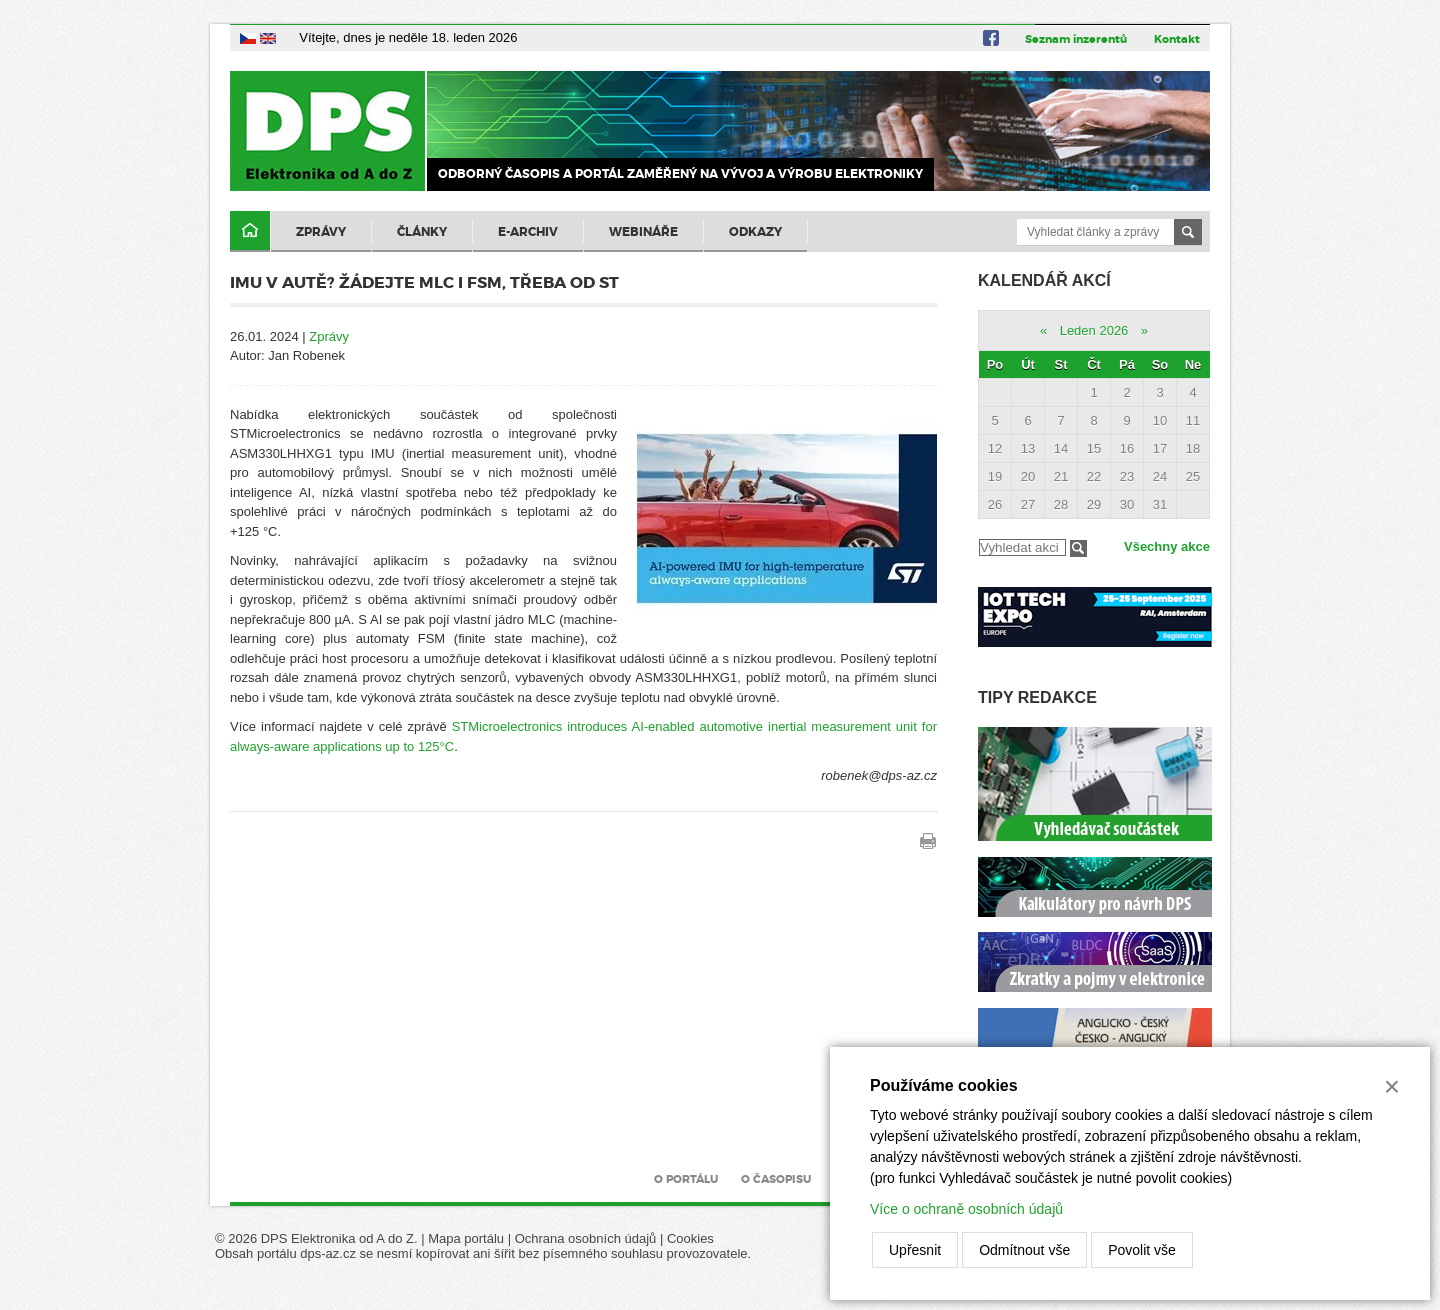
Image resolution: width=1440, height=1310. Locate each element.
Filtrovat (1078, 548)
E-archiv (528, 232)
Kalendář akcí (1044, 280)
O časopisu (776, 1179)
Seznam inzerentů (1076, 39)
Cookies (690, 1238)
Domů (250, 231)
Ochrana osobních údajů (586, 1238)
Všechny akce (1167, 546)
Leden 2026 (1094, 330)
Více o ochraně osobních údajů (966, 1209)
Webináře (643, 232)
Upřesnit (915, 1250)
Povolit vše (1142, 1250)
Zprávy (321, 232)
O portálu (686, 1179)
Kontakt (1177, 39)
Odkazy (755, 232)
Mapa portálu (466, 1238)
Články (422, 232)
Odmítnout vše (1024, 1250)
